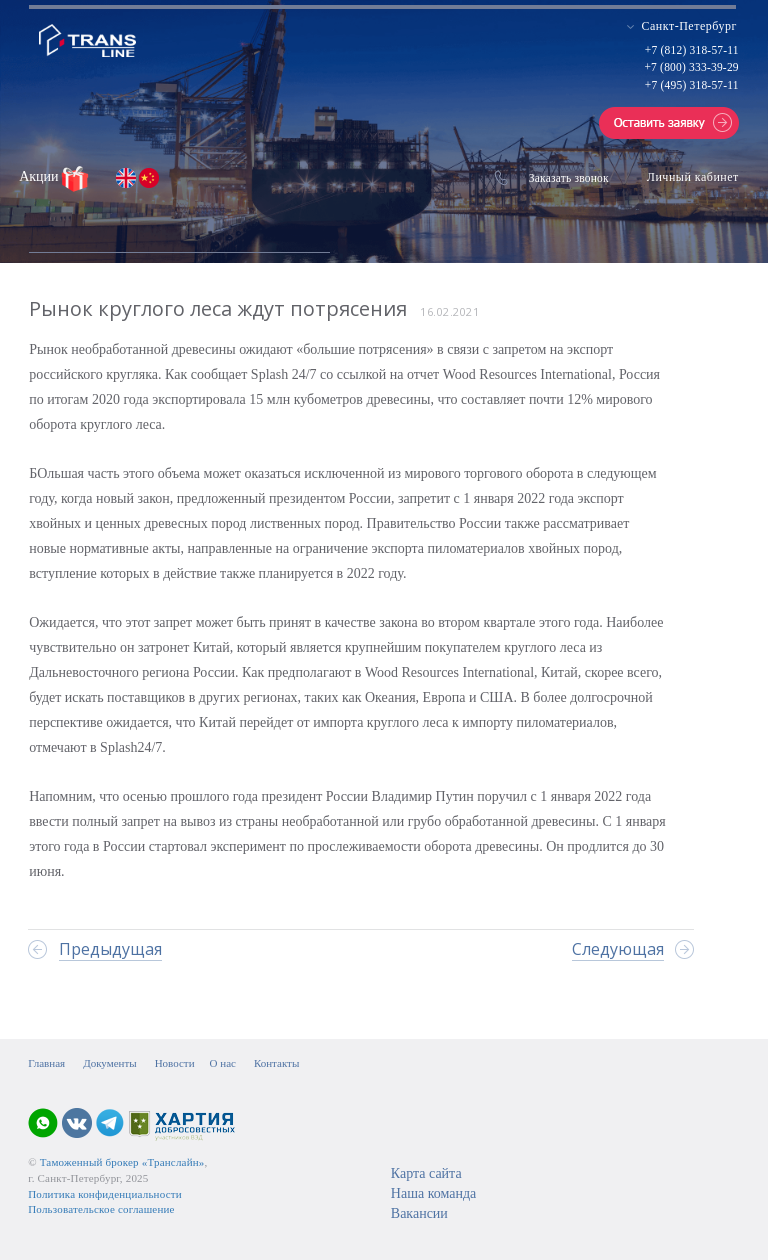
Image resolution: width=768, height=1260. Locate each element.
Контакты (276, 1063)
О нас (223, 1063)
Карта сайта (426, 1173)
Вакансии (419, 1213)
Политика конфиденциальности (105, 1194)
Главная (46, 1063)
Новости (175, 1063)
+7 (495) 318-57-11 (692, 85)
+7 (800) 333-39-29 (691, 67)
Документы (109, 1063)
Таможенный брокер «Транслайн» (122, 1162)
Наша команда (433, 1193)
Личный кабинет (693, 177)
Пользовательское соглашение (101, 1209)
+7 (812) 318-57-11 (692, 50)
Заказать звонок (569, 178)
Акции (40, 176)
